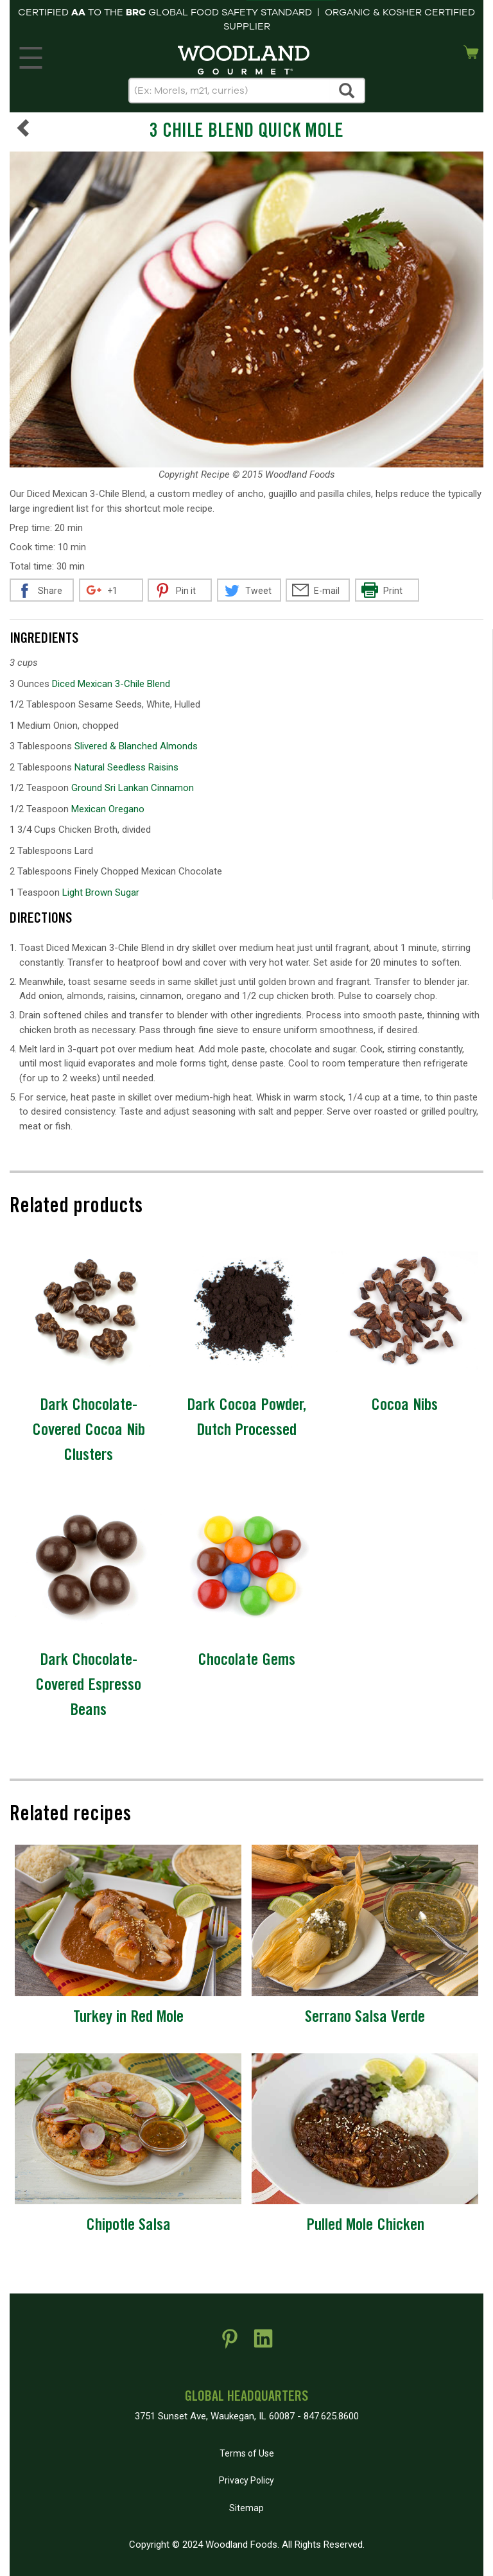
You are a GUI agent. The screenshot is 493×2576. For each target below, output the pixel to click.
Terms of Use (247, 2453)
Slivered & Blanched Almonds (136, 746)
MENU (28, 54)
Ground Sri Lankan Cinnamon (132, 788)
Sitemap (246, 2508)
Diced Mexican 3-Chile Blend (111, 684)
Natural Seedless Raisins (126, 767)
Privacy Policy (246, 2480)
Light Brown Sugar (100, 892)
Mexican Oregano (107, 809)
